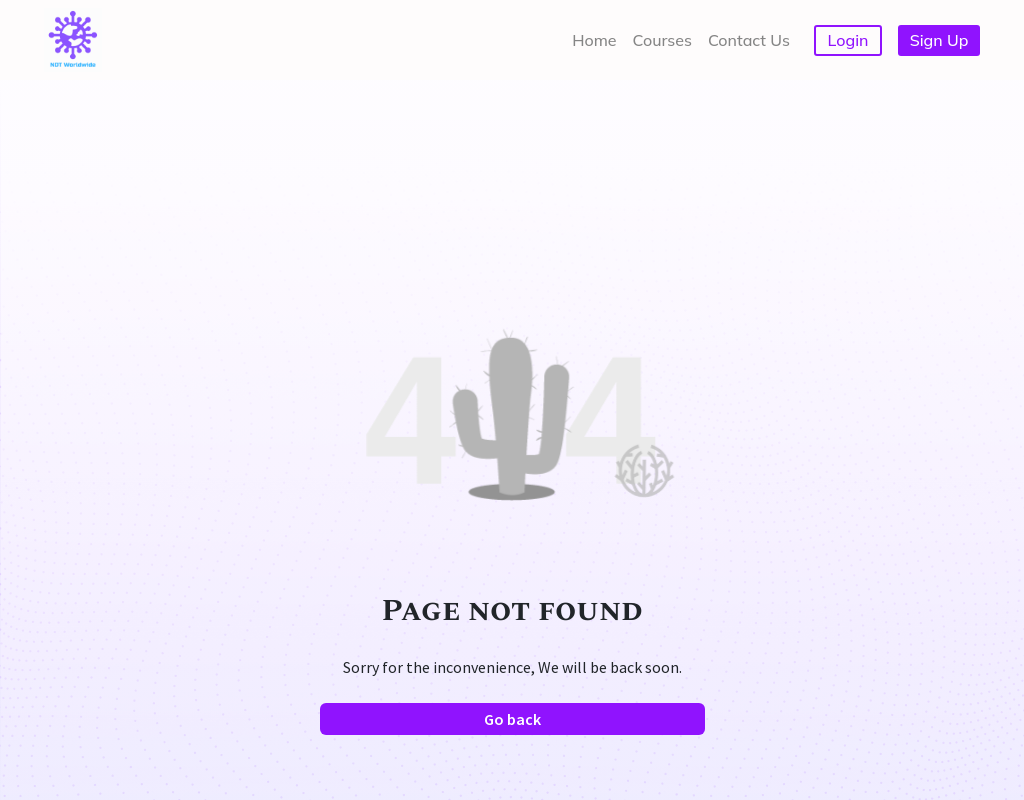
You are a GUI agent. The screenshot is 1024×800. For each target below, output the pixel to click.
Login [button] (848, 40)
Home (594, 40)
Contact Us (749, 40)
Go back (512, 719)
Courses (662, 40)
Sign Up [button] (939, 40)
